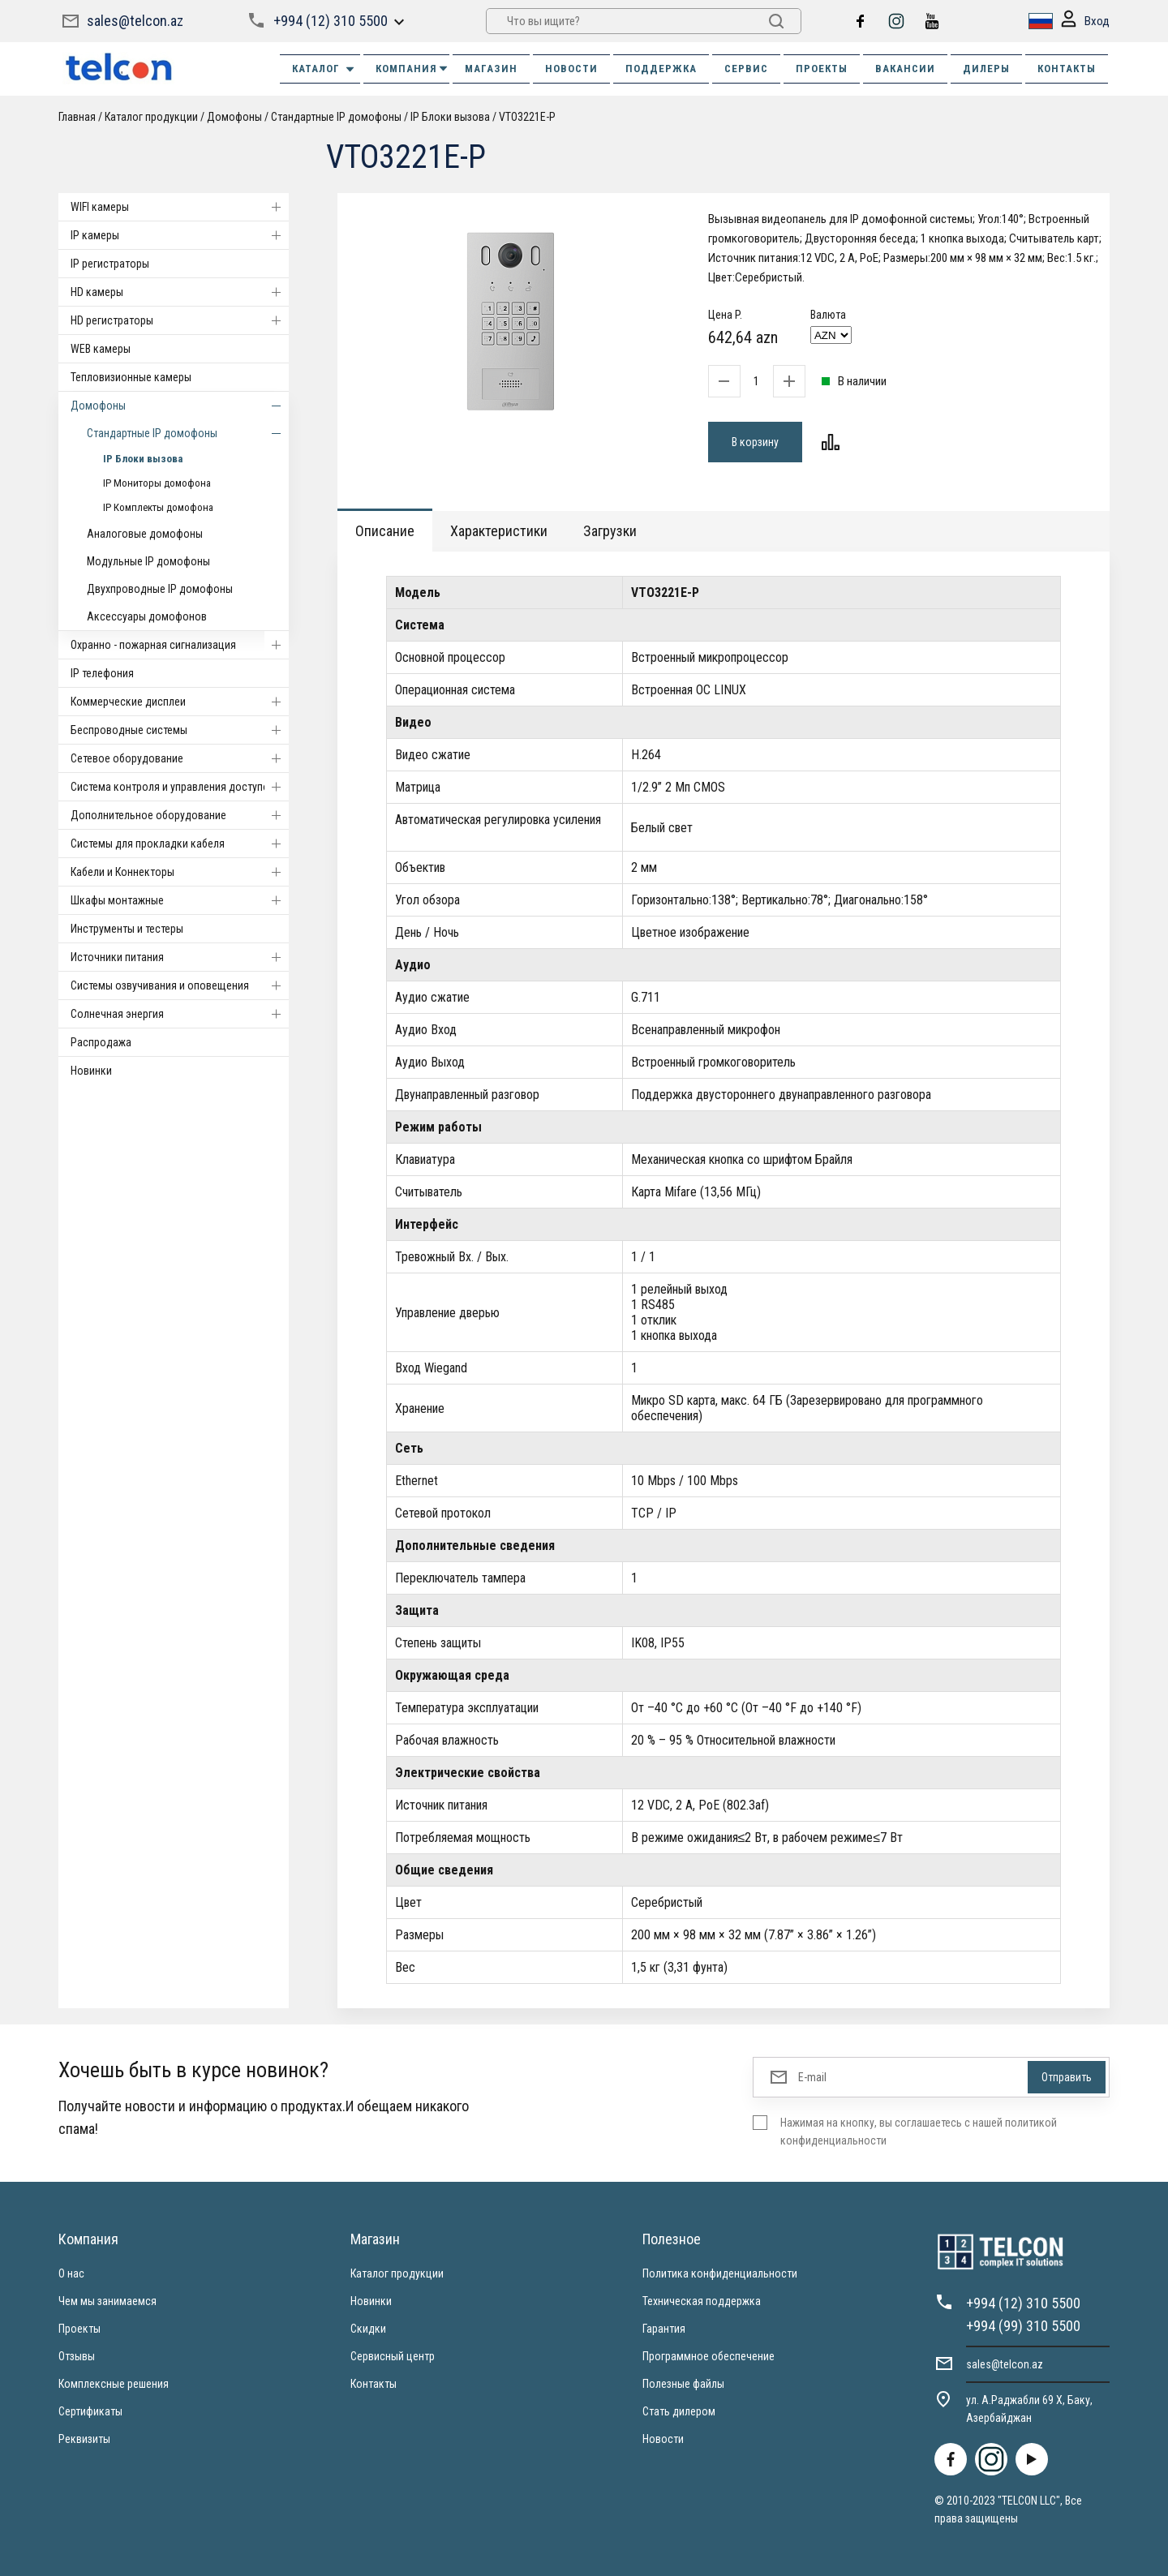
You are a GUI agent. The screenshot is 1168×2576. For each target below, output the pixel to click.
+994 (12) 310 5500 (330, 20)
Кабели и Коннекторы (180, 872)
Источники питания (180, 957)
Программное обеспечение (708, 2356)
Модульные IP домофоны (148, 561)
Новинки (91, 1070)
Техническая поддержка (701, 2301)
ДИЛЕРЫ (986, 68)
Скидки (368, 2328)
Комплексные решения (113, 2383)
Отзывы (76, 2356)
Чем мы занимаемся (107, 2301)
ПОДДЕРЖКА (661, 68)
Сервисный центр (392, 2356)
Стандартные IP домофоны (336, 116)
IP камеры (180, 235)
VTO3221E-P (527, 116)
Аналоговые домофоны (145, 533)
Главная (77, 116)
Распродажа (101, 1042)
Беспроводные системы (180, 730)
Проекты (79, 2328)
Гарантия (663, 2328)
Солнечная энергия (180, 1014)
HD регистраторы (180, 320)
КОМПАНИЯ (412, 68)
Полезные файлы (683, 2383)
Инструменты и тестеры (127, 928)
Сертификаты (90, 2411)
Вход (1085, 21)
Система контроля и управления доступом (180, 787)
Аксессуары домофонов (147, 616)
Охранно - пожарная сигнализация (180, 645)
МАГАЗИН (491, 68)
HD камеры (180, 292)
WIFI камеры (180, 207)
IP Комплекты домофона (158, 507)
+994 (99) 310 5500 (1023, 2325)
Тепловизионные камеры (131, 377)
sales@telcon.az (135, 20)
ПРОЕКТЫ (822, 68)
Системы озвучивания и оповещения (180, 985)
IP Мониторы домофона (157, 483)
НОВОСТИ (571, 68)
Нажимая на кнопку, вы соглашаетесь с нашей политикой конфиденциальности (918, 2131)
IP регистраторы (110, 263)
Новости (663, 2438)
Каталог (324, 68)
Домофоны (234, 116)
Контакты (373, 2383)
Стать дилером (678, 2411)
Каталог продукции (151, 116)
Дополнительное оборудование (180, 815)
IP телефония (102, 673)
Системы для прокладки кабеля (180, 843)
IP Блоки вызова (450, 116)
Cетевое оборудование (180, 758)
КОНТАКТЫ (1066, 68)
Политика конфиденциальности (719, 2273)
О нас (71, 2273)
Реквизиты (84, 2438)
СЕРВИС (746, 68)
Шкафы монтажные (180, 900)
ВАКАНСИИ (905, 68)
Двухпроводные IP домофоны (160, 588)
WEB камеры (101, 348)
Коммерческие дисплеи (180, 701)
